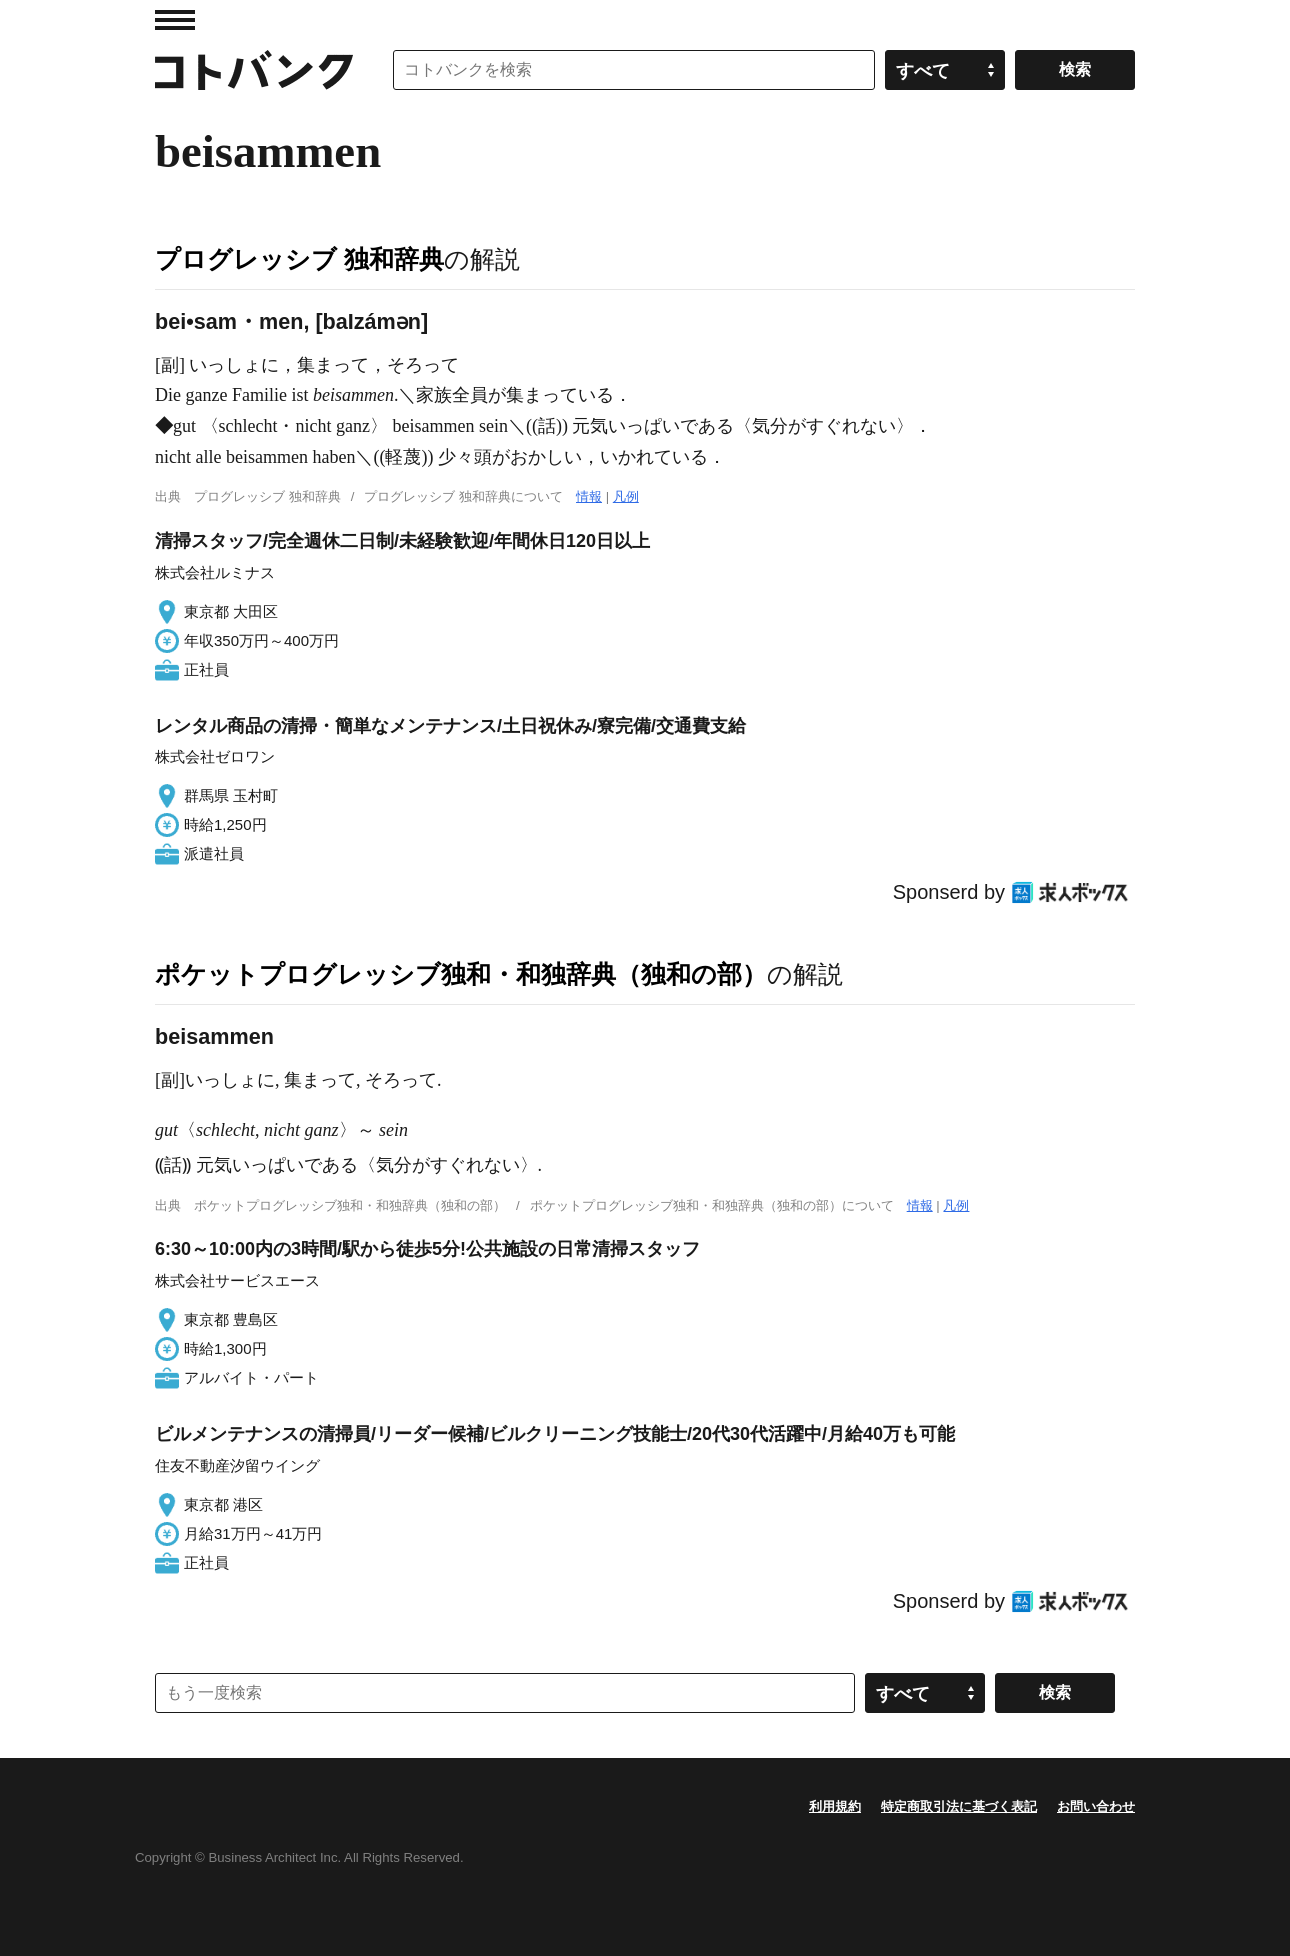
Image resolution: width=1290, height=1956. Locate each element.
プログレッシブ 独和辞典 (299, 259)
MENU (175, 20)
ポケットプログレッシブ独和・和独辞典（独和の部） (461, 974)
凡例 (626, 496)
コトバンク (254, 70)
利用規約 (835, 1806)
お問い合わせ (1096, 1806)
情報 (589, 496)
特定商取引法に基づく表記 (959, 1806)
